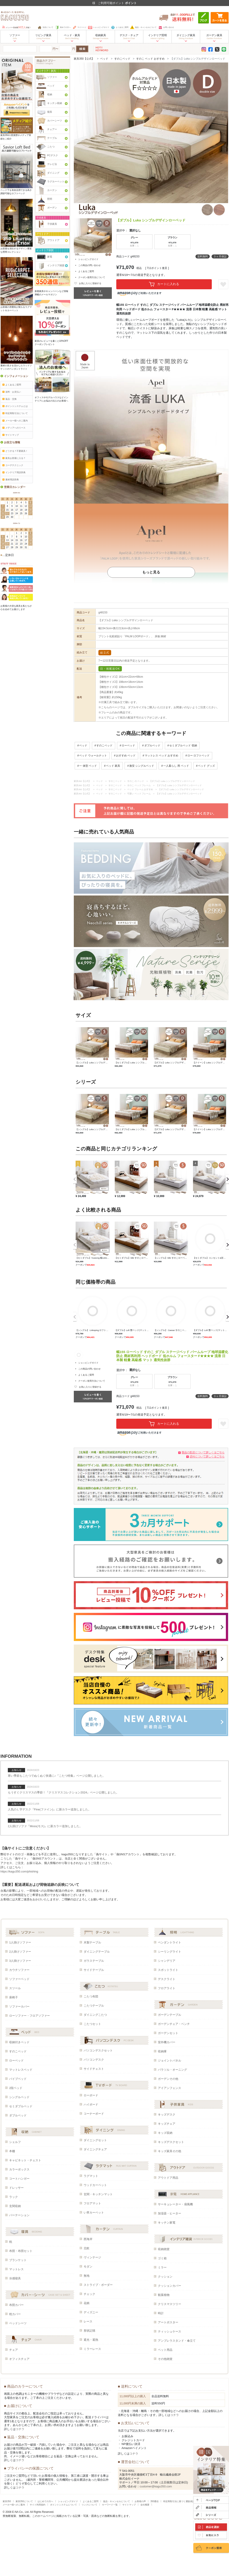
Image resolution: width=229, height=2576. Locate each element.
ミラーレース (92, 2349)
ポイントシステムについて (63, 2504)
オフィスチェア (19, 2359)
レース (88, 2321)
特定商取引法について (15, 413)
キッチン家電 (166, 2222)
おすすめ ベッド (126, 755)
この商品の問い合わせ (89, 265)
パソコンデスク (94, 2059)
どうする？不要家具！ (15, 451)
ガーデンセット (168, 2033)
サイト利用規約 (37, 2504)
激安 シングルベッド (141, 765)
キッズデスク (166, 2114)
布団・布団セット (20, 2251)
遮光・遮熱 (91, 2339)
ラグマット (91, 2176)
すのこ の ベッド (135, 781)
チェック (89, 2294)
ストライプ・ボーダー (98, 2285)
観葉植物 (164, 2295)
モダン (88, 2266)
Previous (73, 1179)
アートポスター (168, 2322)
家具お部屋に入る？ (13, 458)
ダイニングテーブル (97, 1951)
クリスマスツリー (169, 2304)
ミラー (162, 2267)
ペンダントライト (169, 1942)
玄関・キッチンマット (98, 2194)
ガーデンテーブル (169, 2014)
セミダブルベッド (20, 2106)
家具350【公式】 (84, 58)
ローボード (91, 2095)
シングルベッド (19, 2097)
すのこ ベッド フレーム (139, 785)
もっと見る (151, 572)
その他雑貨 (165, 2359)
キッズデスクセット (171, 2142)
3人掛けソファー (20, 1960)
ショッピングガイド (98, 27)
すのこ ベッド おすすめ (150, 58)
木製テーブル (92, 1942)
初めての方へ (63, 27)
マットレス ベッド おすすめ (161, 755)
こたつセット (92, 2024)
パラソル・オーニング (172, 2069)
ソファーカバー (19, 2006)
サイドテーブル (94, 1970)
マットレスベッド (20, 2069)
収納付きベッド (19, 2042)
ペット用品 (165, 2349)
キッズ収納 (165, 2133)
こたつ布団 (91, 1996)
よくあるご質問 (119, 27)
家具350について (24, 2501)
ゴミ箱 (162, 2258)
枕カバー (15, 2314)
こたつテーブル (94, 2005)
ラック (13, 2197)
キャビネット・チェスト (25, 2160)
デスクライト (166, 1979)
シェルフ (15, 2142)
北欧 (86, 2248)
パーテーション (19, 2215)
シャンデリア (166, 1960)
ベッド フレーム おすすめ (140, 789)
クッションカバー (169, 2285)
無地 (86, 2275)
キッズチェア (166, 2123)
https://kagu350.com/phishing (19, 1871)
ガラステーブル (94, 1960)
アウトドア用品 (168, 2177)
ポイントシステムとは (15, 406)
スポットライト (168, 1970)
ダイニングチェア (95, 2149)
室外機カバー (166, 2042)
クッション (165, 2276)
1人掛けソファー (20, 1942)
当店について (45, 27)
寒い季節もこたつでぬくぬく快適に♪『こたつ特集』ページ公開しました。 (56, 1775)
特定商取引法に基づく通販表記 (179, 2501)
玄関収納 (15, 2206)
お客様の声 (140, 2501)
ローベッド (128, 745)
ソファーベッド (19, 1979)
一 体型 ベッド (88, 765)
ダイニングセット (95, 2140)
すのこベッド (122, 58)
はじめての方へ (45, 2501)
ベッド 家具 (113, 765)
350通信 (155, 2501)
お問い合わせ (166, 27)
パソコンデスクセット (98, 2050)
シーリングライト (169, 1951)
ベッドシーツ (18, 2323)
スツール (15, 1988)
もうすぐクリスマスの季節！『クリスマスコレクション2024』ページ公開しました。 (63, 1792)
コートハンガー (19, 2178)
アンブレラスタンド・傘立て (177, 2340)
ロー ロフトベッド (198, 755)
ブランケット (18, 2260)
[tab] (57, 2386)
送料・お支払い (11, 392)
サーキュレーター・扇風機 (175, 2204)
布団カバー (16, 2305)
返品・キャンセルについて (143, 27)
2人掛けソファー (20, 1951)
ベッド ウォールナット (93, 755)
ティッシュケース (169, 2331)
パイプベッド (18, 2078)
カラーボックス (19, 2169)
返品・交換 (9, 399)
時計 (161, 2313)
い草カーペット (94, 2212)
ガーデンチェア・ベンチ (174, 2024)
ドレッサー (16, 2187)
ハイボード (91, 2104)
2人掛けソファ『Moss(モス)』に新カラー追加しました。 (45, 1826)
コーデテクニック (12, 465)
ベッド (104, 58)
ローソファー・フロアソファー (29, 2015)
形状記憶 (89, 2330)
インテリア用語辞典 (13, 472)
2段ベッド (15, 2088)
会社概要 (144, 2504)
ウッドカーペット (95, 2185)
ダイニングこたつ (95, 2014)
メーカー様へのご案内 (15, 420)
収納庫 (162, 2051)
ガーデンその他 (168, 2078)
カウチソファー (19, 1970)
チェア (13, 2349)
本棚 (12, 2151)
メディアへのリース (13, 428)
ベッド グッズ (206, 765)
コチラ (20, 2429)
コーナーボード (94, 2113)
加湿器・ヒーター (169, 2213)
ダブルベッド (152, 745)
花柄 (86, 2303)
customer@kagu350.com (156, 2486)
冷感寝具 (15, 2278)
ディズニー (91, 2312)
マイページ (79, 27)
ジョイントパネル (169, 2060)
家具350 (7, 2501)
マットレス (16, 2269)
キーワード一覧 (110, 2504)
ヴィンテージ (92, 2257)
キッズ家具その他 (169, 2151)
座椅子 (13, 1997)
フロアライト (166, 1988)
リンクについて (89, 2504)
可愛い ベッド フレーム (139, 793)
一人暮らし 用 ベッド (176, 765)
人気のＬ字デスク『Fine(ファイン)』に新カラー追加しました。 (49, 1809)
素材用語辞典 (10, 479)
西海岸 (88, 2239)
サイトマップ (10, 435)
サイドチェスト (94, 2068)
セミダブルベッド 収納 (183, 745)
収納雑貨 (164, 2249)
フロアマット (92, 2203)
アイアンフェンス (169, 2088)
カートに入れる (164, 284)
